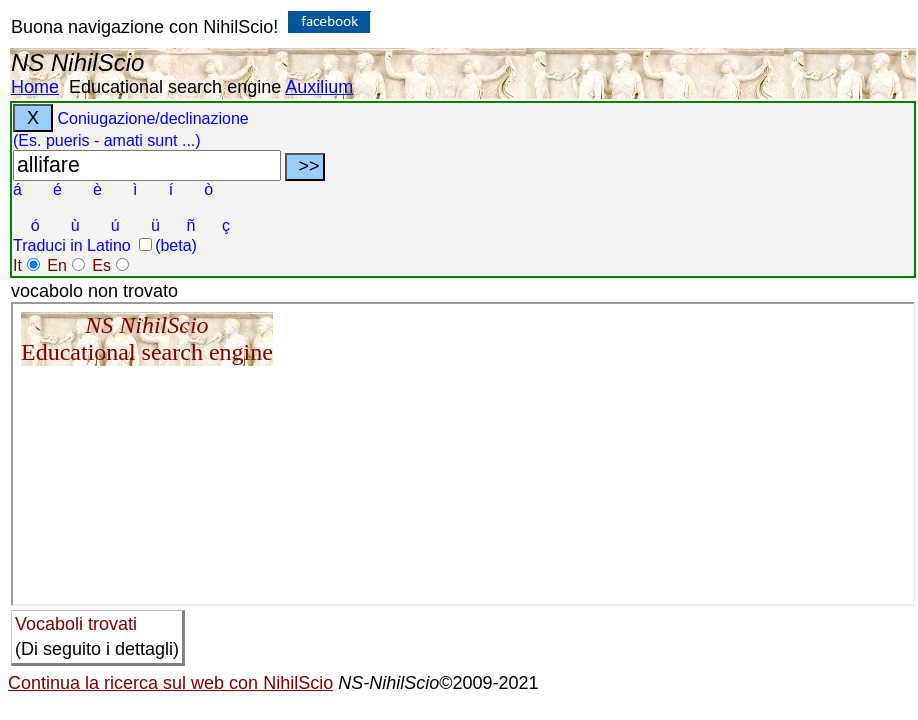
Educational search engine (175, 87)
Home (35, 87)
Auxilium (319, 87)
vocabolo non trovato (94, 291)
